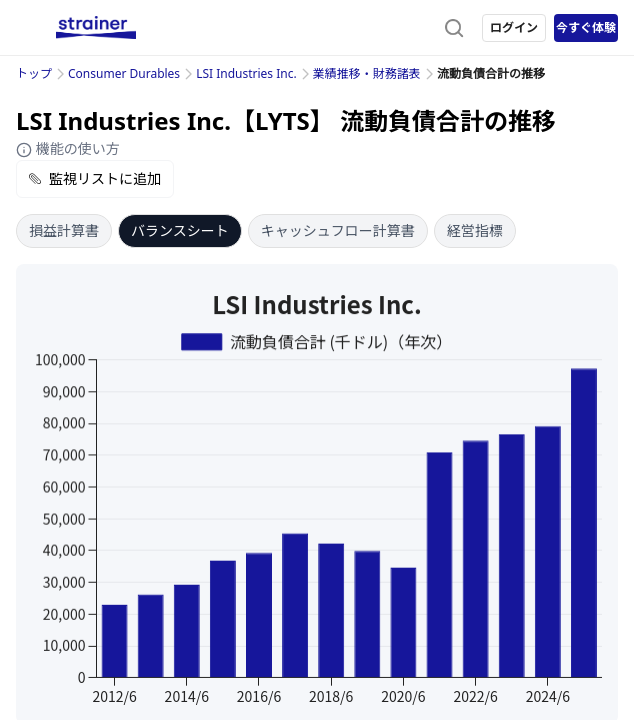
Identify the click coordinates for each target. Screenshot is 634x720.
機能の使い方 (68, 148)
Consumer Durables (124, 73)
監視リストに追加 (95, 178)
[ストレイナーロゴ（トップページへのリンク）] (96, 28)
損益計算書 (64, 230)
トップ (34, 73)
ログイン (514, 27)
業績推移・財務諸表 (367, 73)
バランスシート (180, 230)
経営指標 (475, 230)
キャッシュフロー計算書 (338, 230)
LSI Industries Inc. (246, 73)
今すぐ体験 (586, 27)
